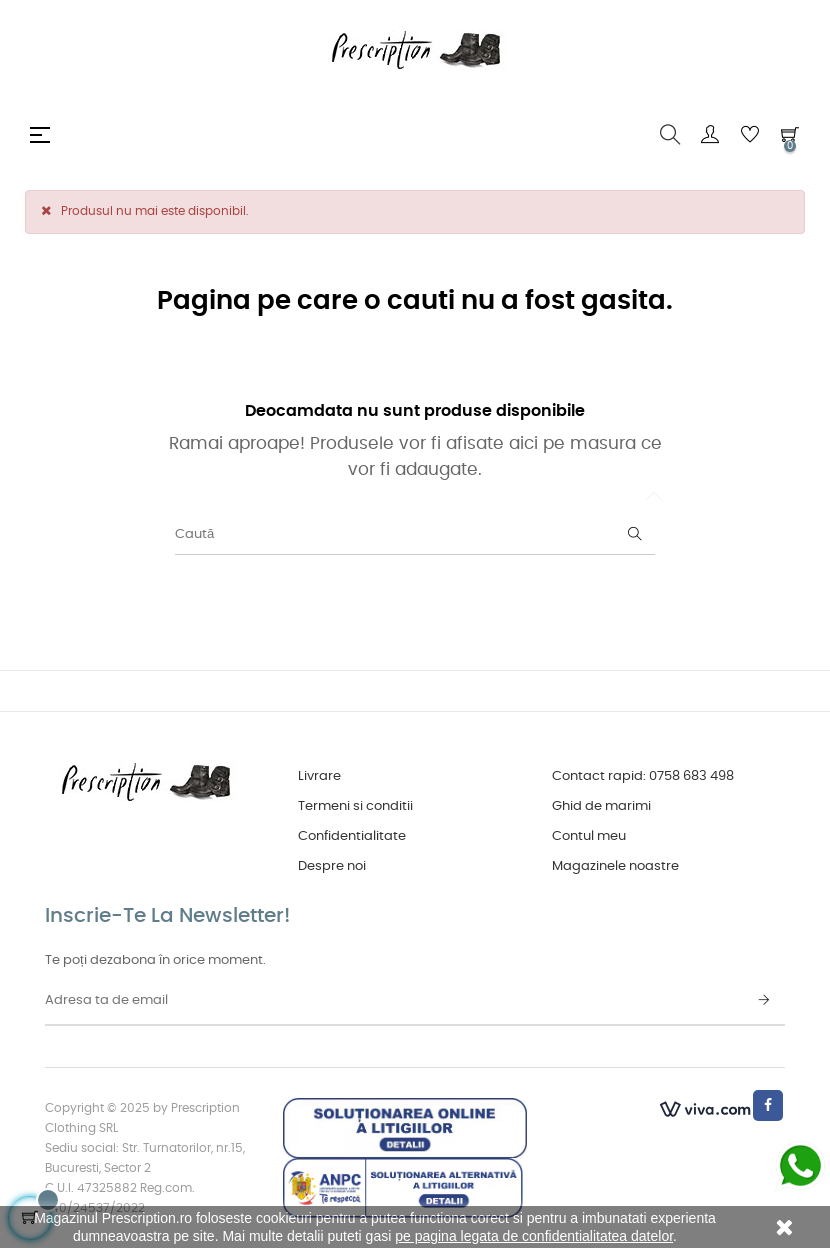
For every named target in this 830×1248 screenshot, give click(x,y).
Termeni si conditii (355, 806)
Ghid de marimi (601, 806)
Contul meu (589, 836)
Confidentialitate (352, 836)
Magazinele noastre (615, 866)
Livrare (319, 776)
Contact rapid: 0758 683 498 (643, 776)
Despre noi (332, 866)
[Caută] (415, 535)
